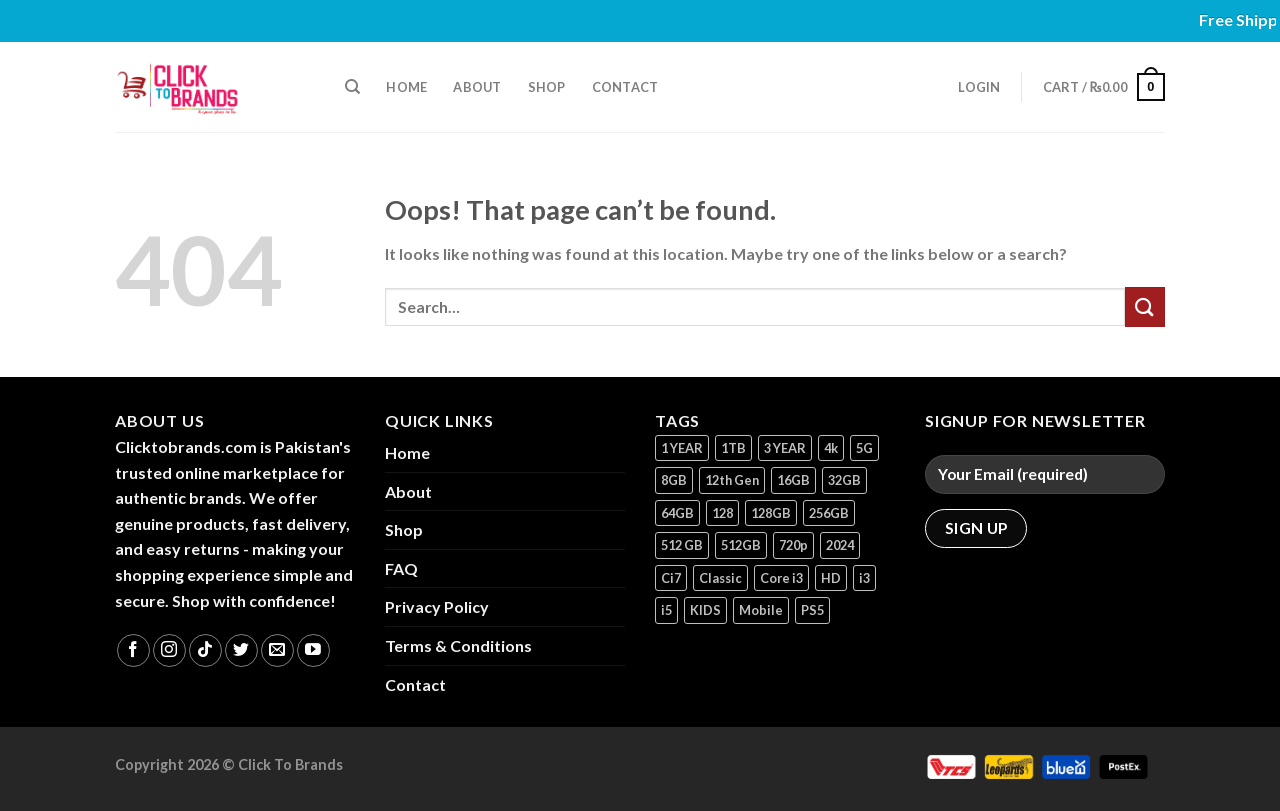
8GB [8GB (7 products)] (674, 480)
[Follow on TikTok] (205, 650)
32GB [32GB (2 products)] (844, 480)
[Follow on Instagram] (169, 650)
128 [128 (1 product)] (722, 513)
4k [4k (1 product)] (831, 448)
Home (406, 87)
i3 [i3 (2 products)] (864, 578)
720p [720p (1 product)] (793, 545)
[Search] (352, 87)
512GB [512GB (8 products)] (741, 545)
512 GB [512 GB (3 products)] (682, 545)
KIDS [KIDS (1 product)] (705, 610)
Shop (547, 87)
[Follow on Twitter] (241, 650)
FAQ (401, 568)
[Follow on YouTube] (313, 650)
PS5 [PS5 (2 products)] (812, 610)
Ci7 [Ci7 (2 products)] (671, 578)
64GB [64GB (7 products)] (677, 513)
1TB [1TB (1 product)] (733, 448)
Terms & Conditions (458, 645)
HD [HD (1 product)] (831, 578)
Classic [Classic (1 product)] (720, 578)
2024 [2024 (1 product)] (840, 545)
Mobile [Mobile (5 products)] (761, 610)
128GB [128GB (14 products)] (771, 513)
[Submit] (1145, 306)
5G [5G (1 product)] (864, 448)
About (477, 87)
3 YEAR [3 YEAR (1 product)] (785, 448)
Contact (625, 87)
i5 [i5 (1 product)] (666, 610)
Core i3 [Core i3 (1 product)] (781, 578)
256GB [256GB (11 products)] (829, 513)
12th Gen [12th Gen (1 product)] (732, 480)
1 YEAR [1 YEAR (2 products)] (682, 448)
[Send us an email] (277, 650)
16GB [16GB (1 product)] (793, 480)
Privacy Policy (437, 606)
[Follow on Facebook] (133, 650)
